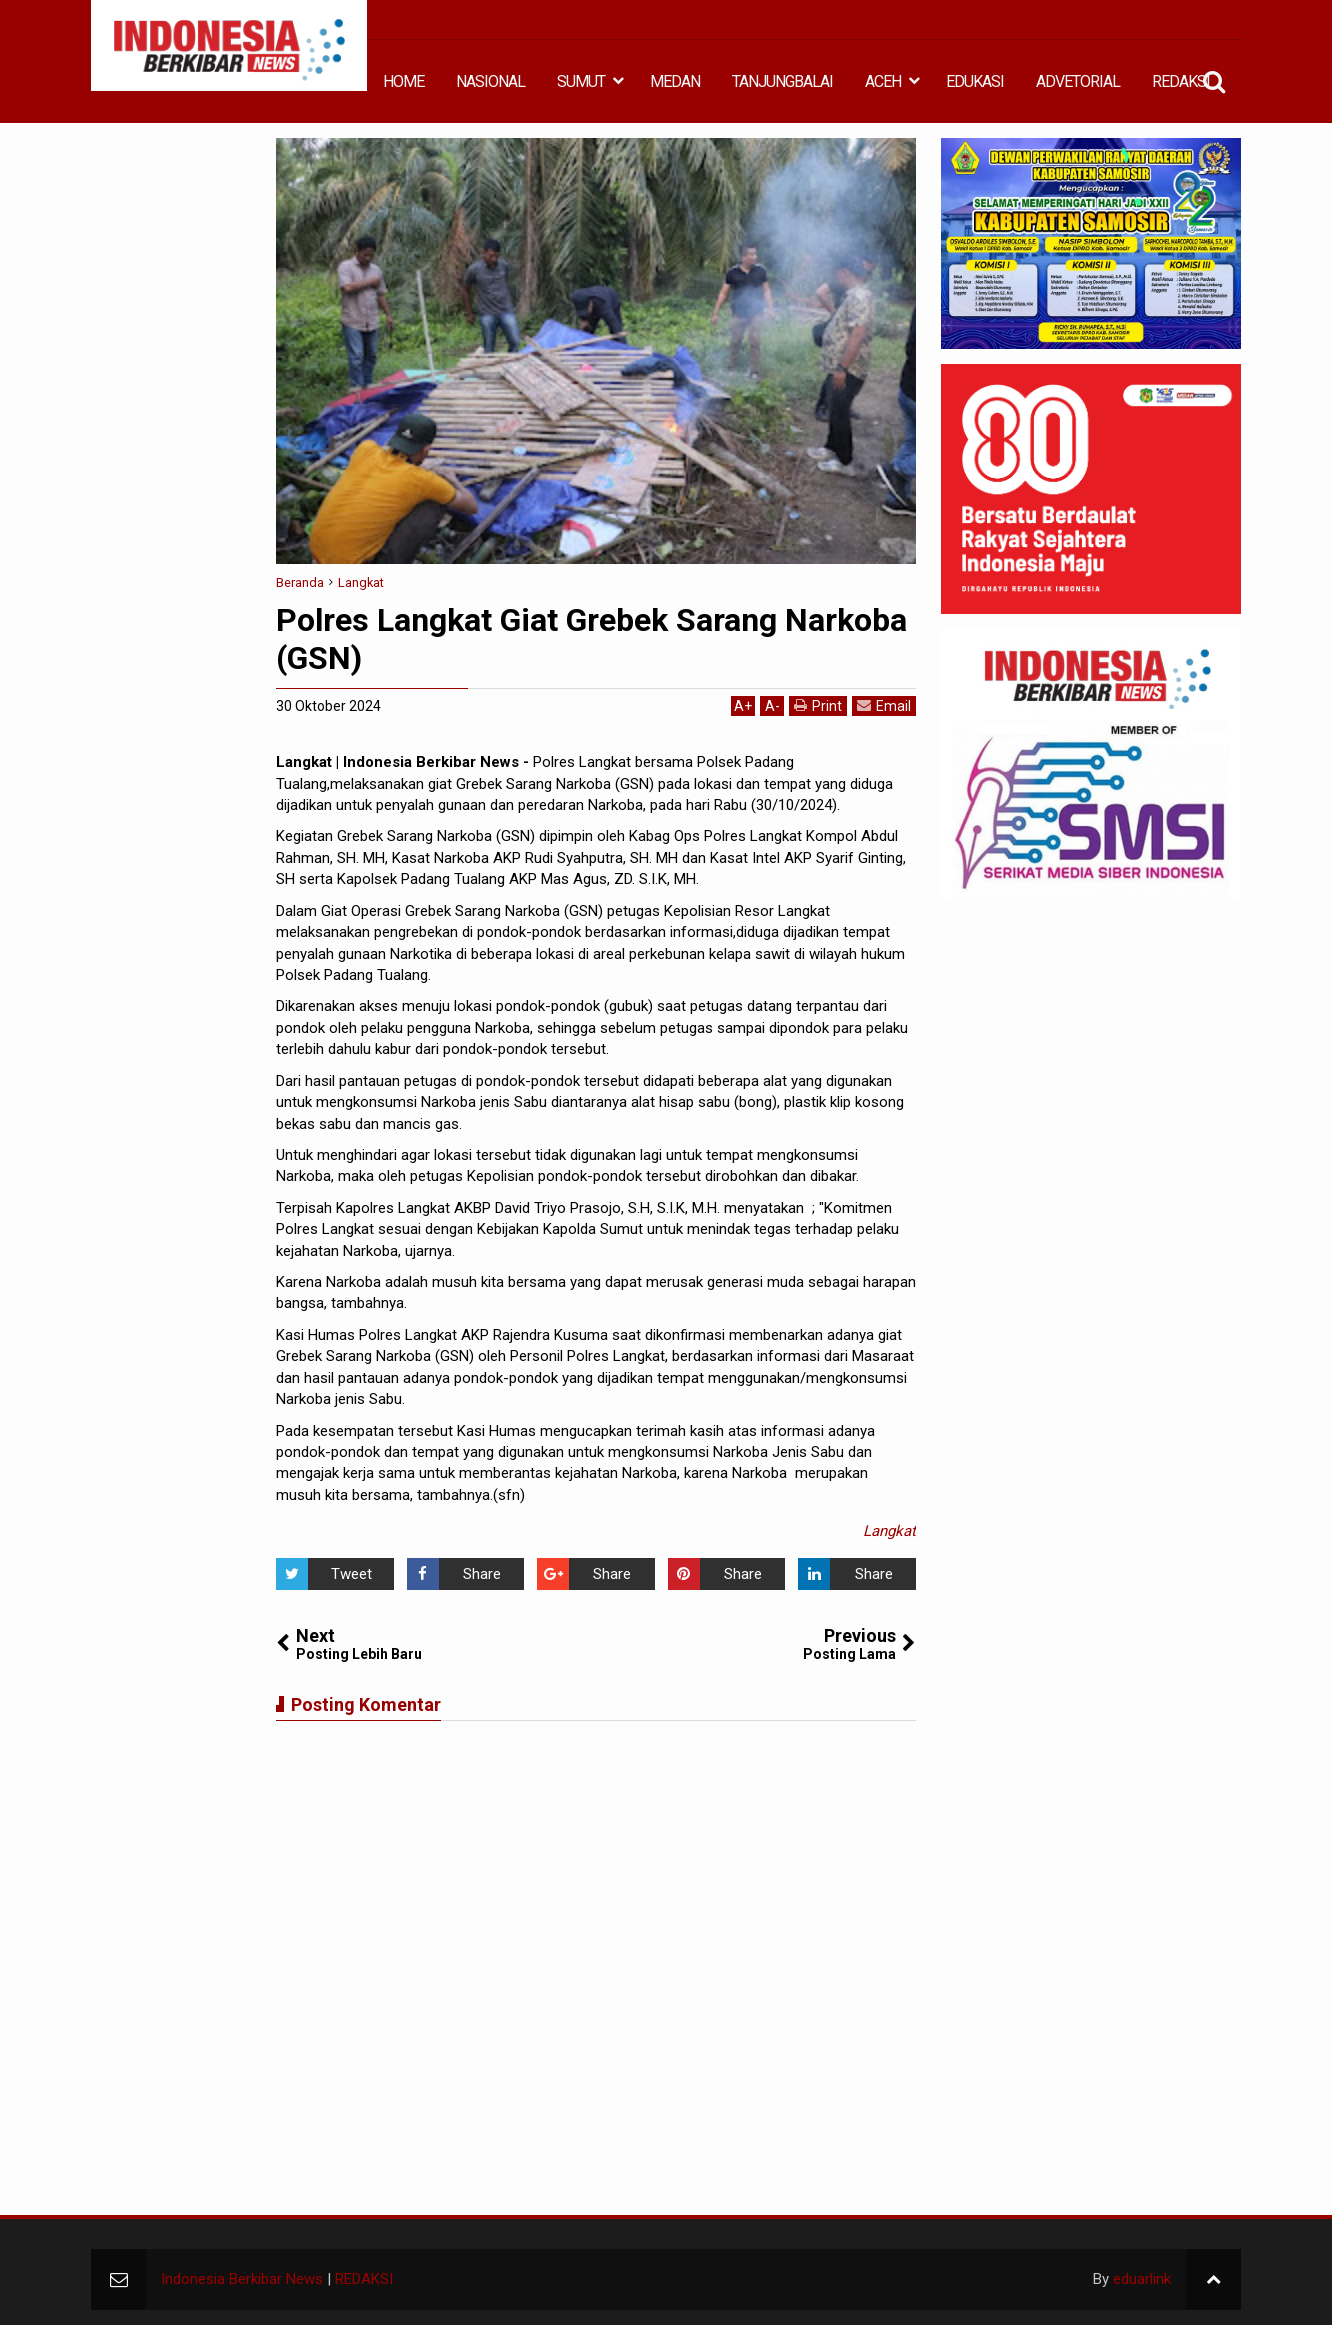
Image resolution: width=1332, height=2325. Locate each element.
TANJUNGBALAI (782, 81)
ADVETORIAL (1078, 81)
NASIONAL (490, 81)
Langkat (889, 1531)
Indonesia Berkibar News (242, 2279)
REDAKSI (1181, 81)
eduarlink (1142, 2279)
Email (884, 705)
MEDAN (675, 81)
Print (818, 705)
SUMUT (581, 81)
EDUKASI (975, 81)
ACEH (883, 81)
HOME (403, 81)
